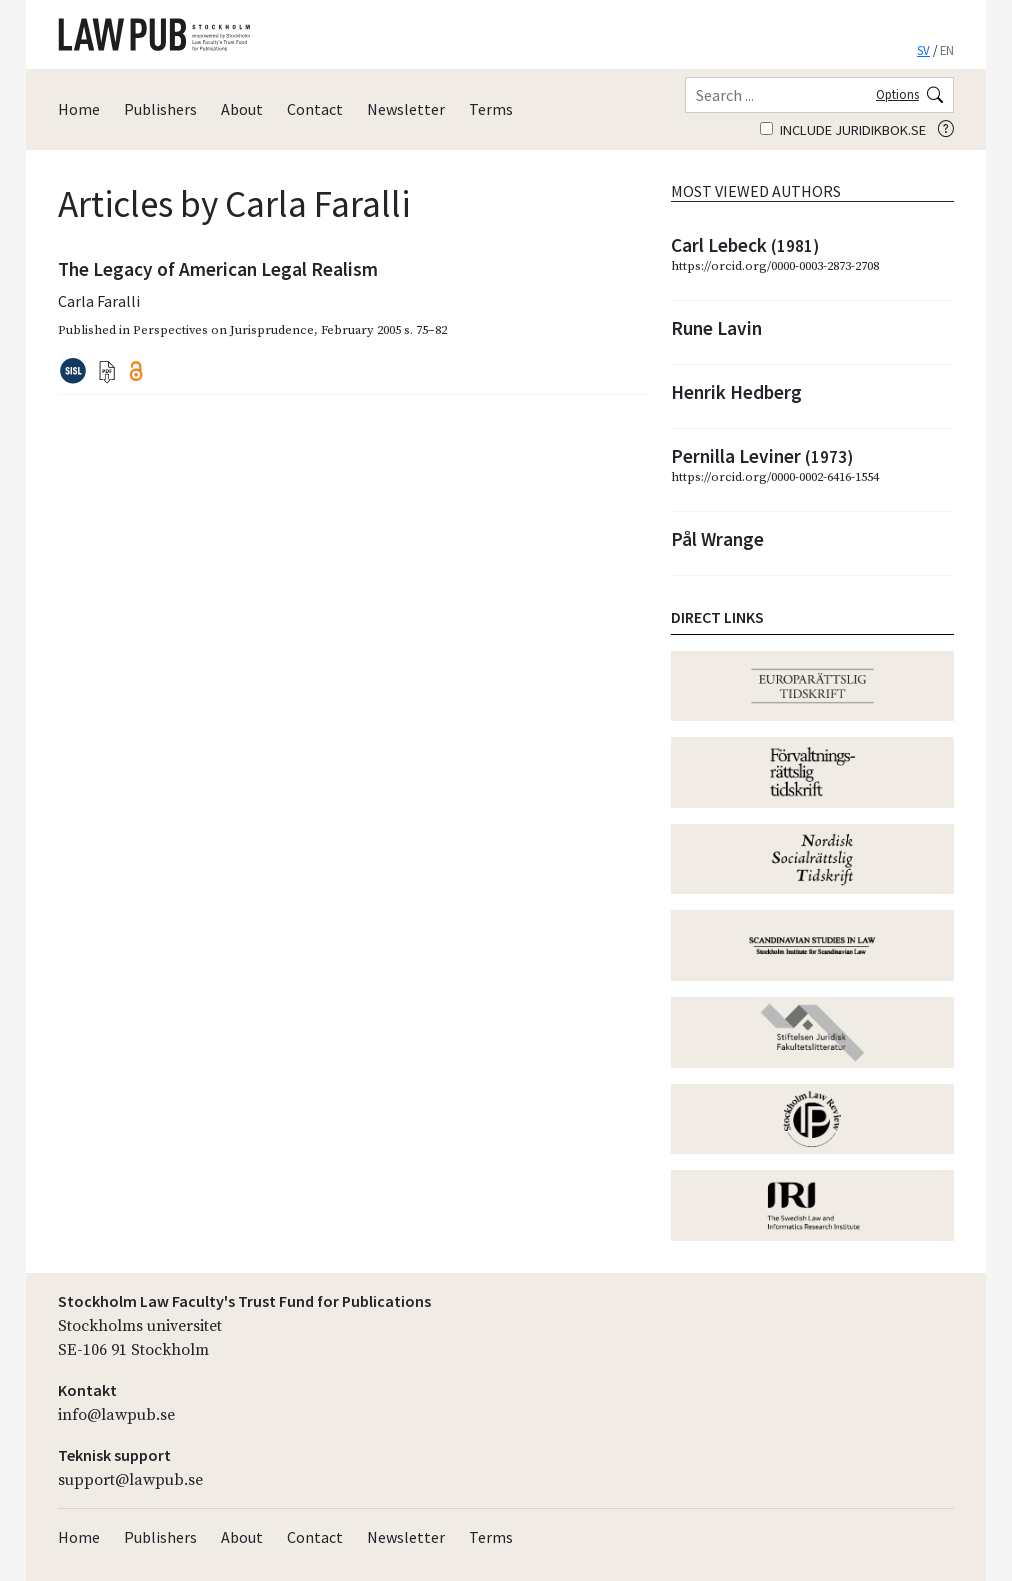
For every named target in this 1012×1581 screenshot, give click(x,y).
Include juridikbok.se (843, 130)
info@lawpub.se (116, 1415)
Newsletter (406, 109)
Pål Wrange (717, 539)
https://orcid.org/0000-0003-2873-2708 (775, 266)
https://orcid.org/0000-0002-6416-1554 (775, 477)
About (242, 109)
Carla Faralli (99, 301)
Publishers (160, 109)
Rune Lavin (716, 328)
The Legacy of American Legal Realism (218, 269)
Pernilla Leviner (762, 456)
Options (897, 94)
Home (79, 109)
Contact (315, 109)
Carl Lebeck (745, 245)
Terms (491, 109)
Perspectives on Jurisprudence (223, 330)
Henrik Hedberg (736, 392)
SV (923, 50)
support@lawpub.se (130, 1480)
